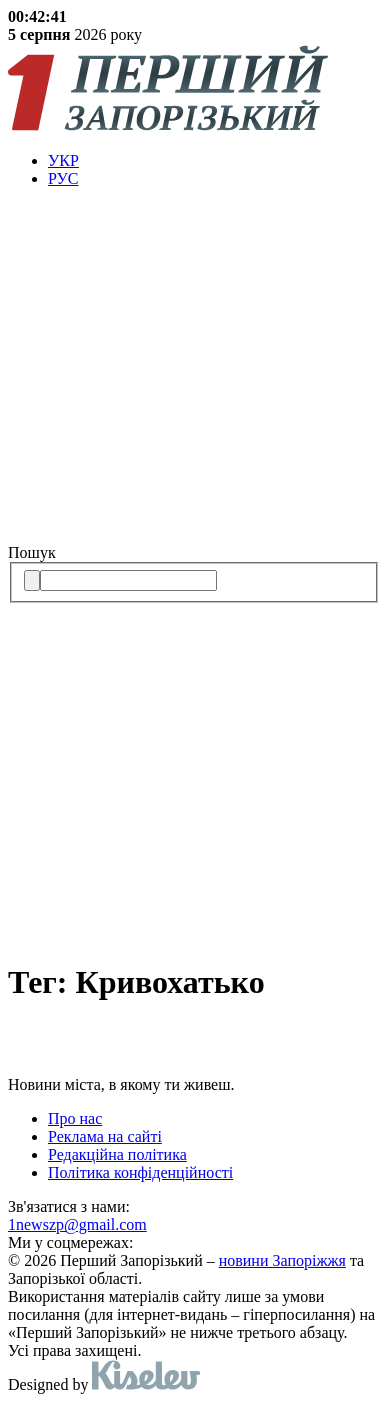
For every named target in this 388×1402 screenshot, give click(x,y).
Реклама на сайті (105, 1136)
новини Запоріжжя (282, 1260)
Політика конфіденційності (140, 1172)
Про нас (75, 1118)
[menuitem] (214, 161)
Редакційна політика (117, 1154)
